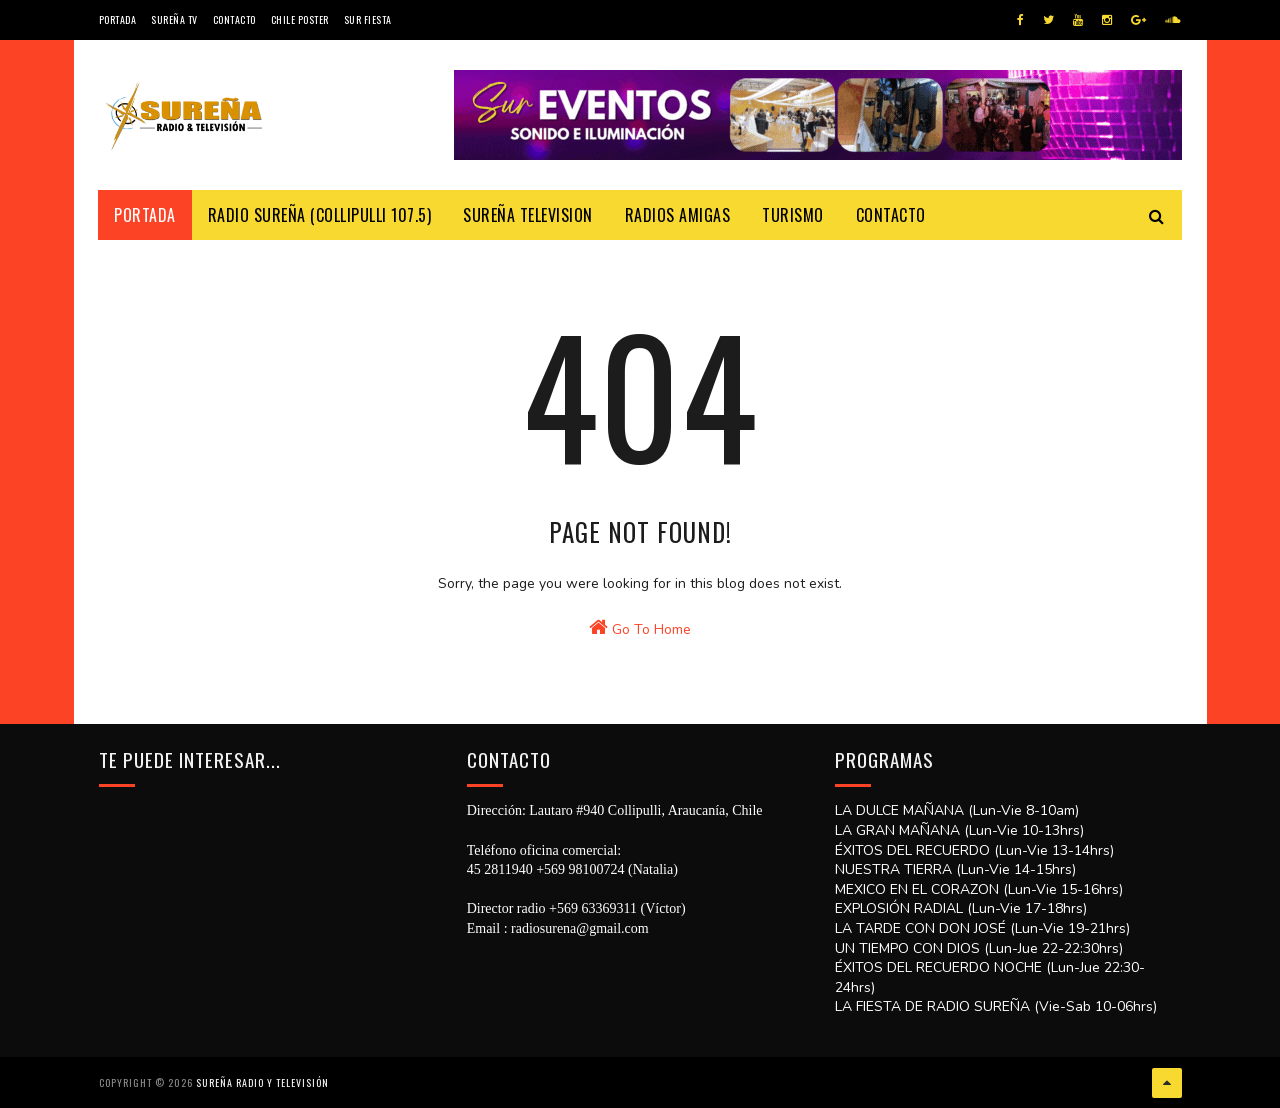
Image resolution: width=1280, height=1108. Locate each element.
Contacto (234, 19)
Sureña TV (174, 19)
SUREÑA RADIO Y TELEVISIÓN (262, 1082)
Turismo (794, 215)
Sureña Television (529, 215)
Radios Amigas (678, 215)
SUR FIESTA (368, 19)
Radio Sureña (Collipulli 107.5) (320, 215)
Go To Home (640, 631)
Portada (118, 19)
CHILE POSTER (300, 19)
